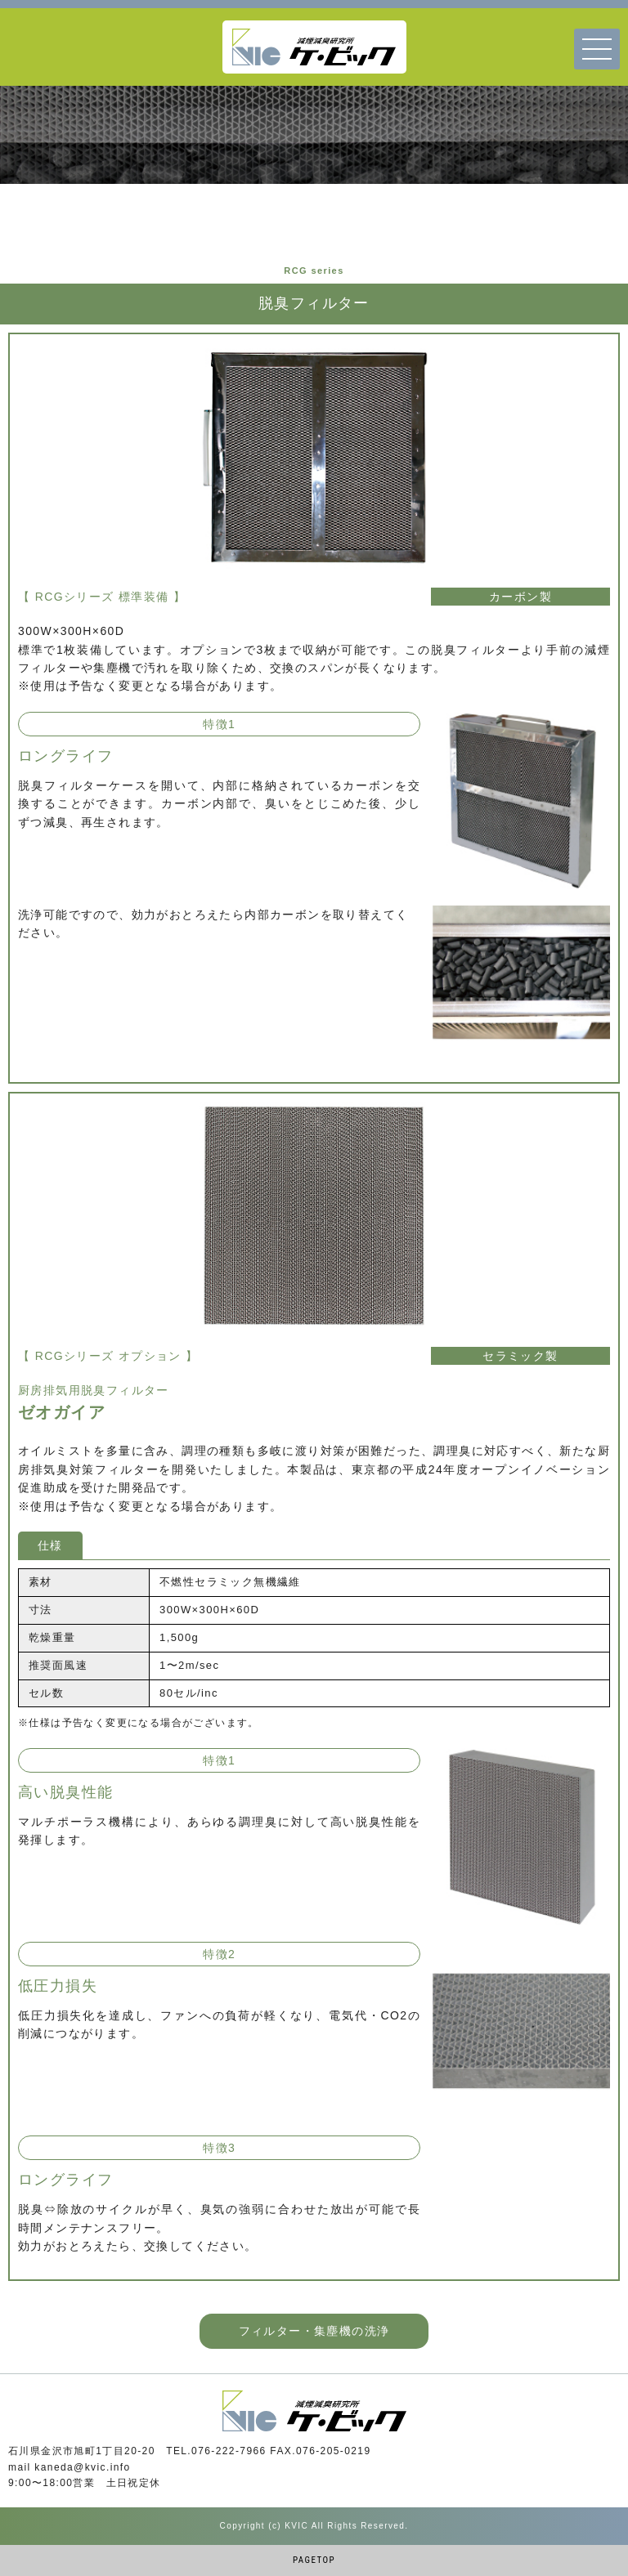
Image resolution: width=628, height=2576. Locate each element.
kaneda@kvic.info (82, 2467)
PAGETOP (314, 2560)
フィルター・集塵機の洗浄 (314, 2330)
